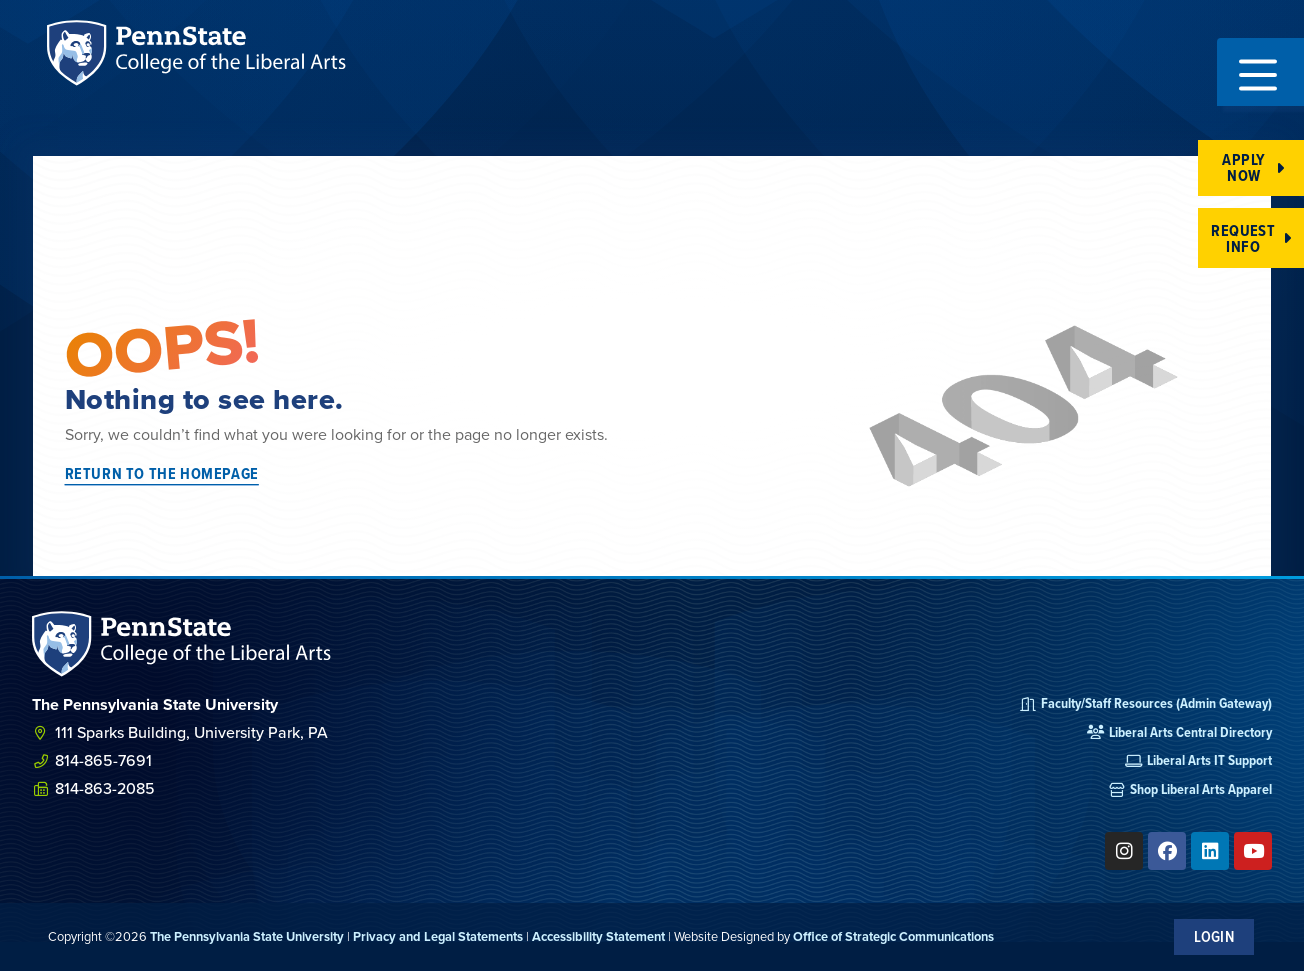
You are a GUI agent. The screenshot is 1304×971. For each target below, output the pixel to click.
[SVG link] (182, 644)
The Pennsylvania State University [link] (247, 936)
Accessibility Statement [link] (598, 936)
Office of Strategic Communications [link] (893, 936)
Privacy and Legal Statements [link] (438, 936)
